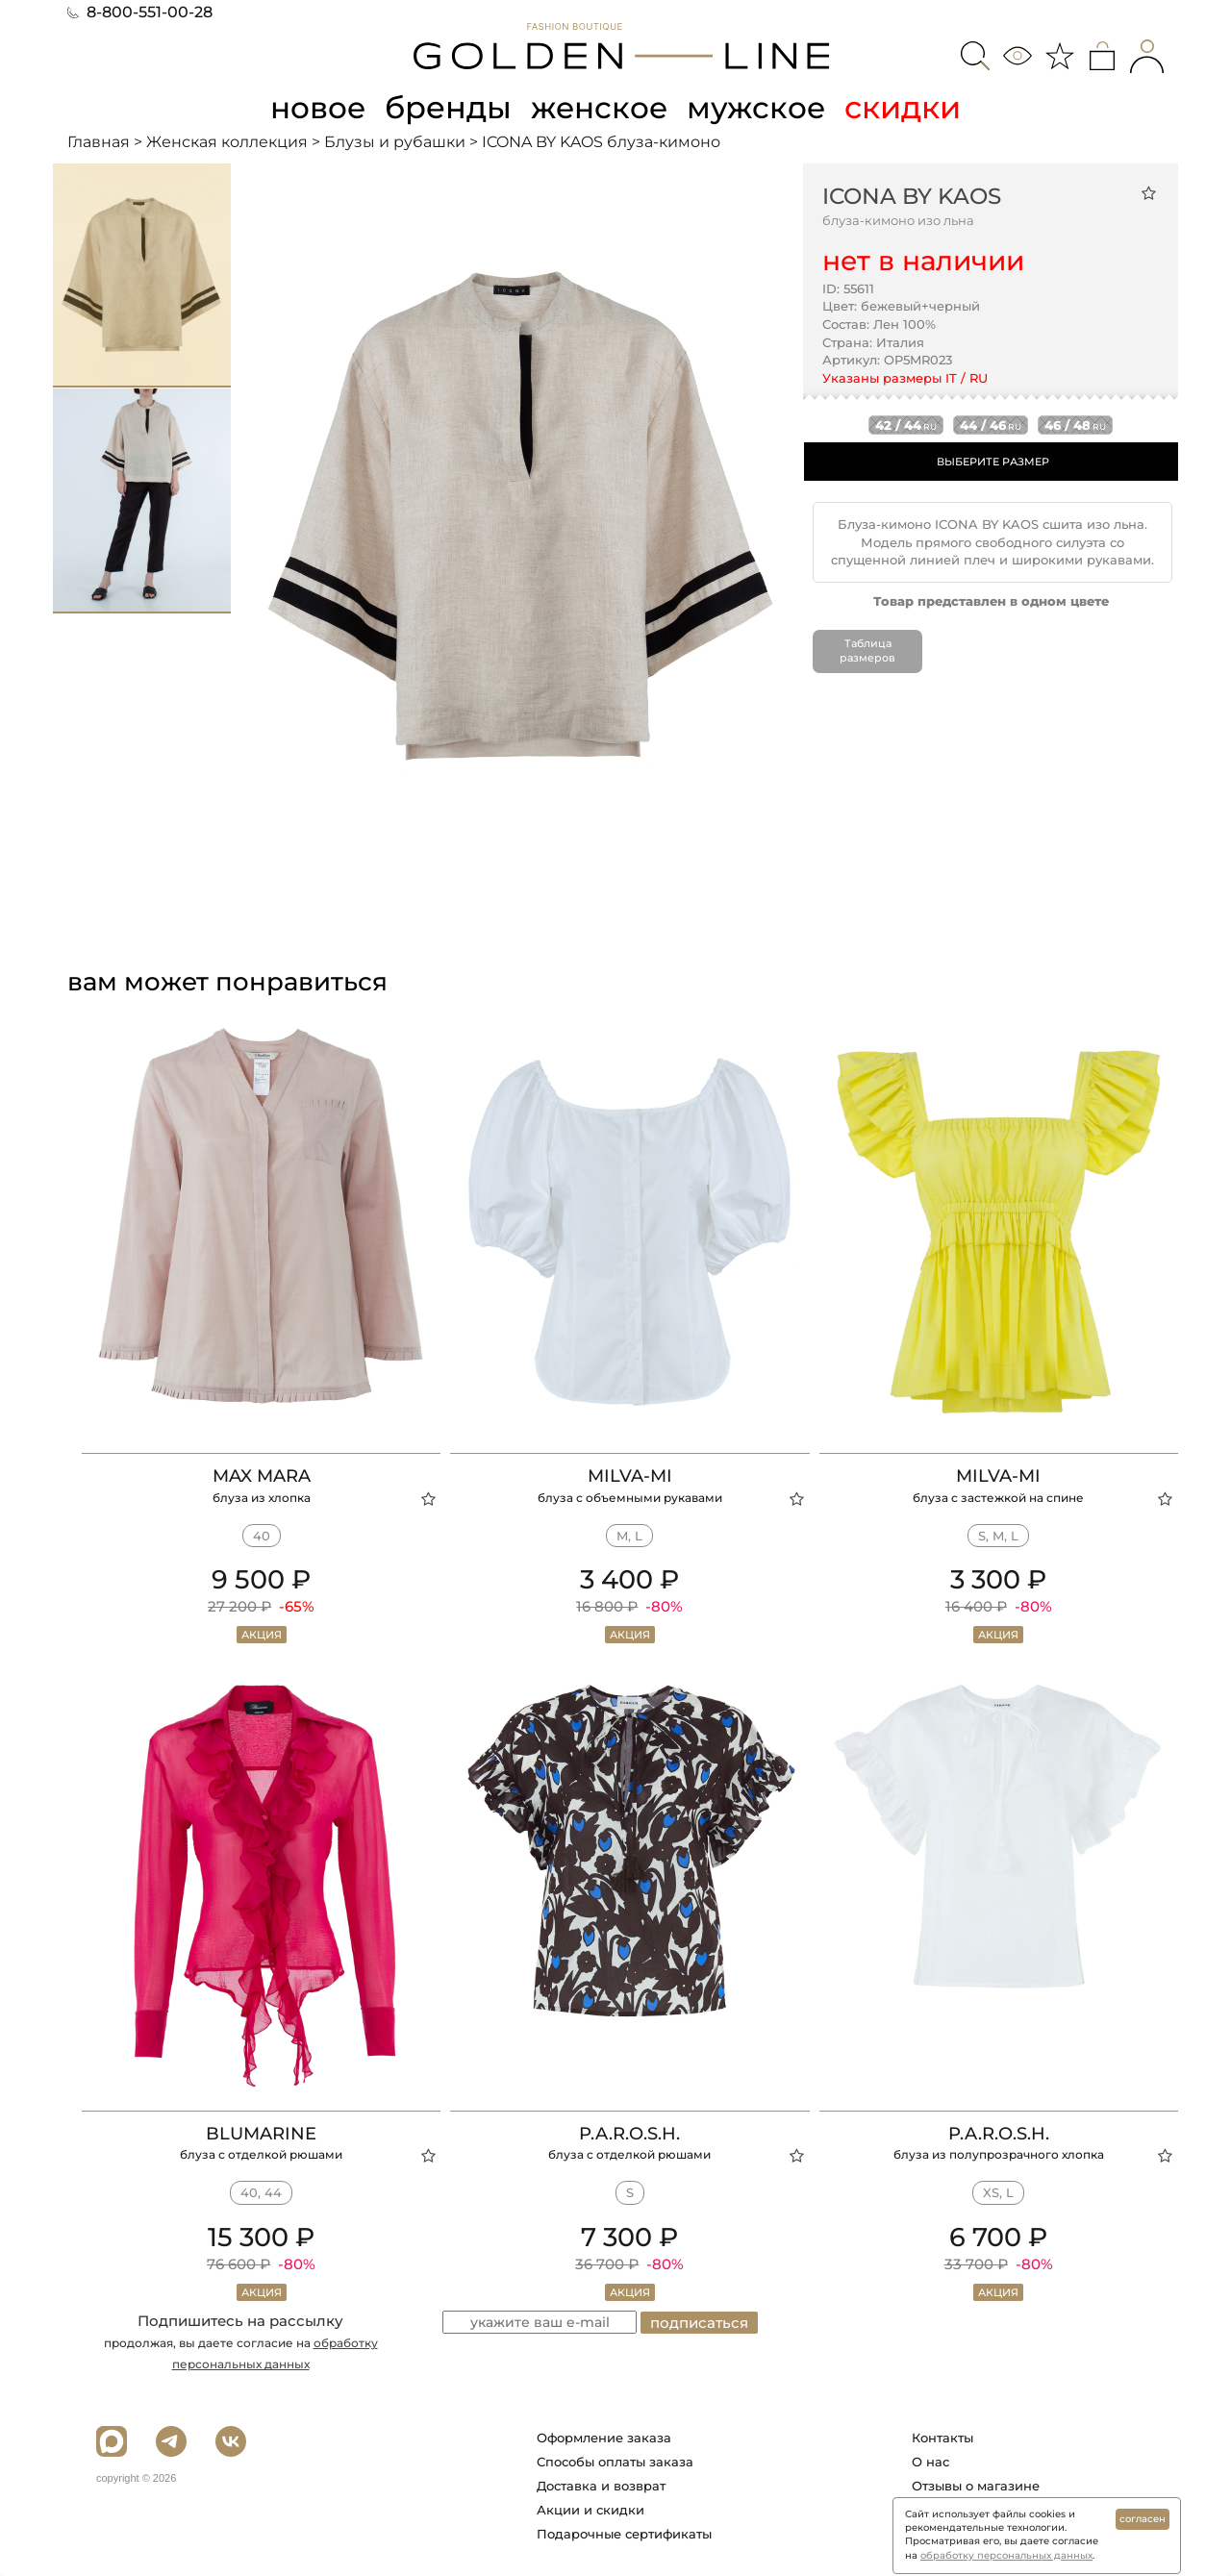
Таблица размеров (867, 650)
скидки (907, 107)
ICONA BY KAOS (911, 195)
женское (600, 107)
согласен (1142, 2519)
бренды (448, 107)
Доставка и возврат (601, 2485)
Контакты (942, 2437)
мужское (760, 107)
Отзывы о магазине (976, 2485)
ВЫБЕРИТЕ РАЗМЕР (993, 461)
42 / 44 (906, 425)
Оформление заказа (604, 2437)
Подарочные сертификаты (624, 2533)
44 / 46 (990, 425)
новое (315, 107)
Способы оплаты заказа (615, 2461)
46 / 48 (1075, 425)
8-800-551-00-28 (140, 12)
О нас (930, 2461)
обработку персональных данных (1006, 2555)
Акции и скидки (590, 2509)
